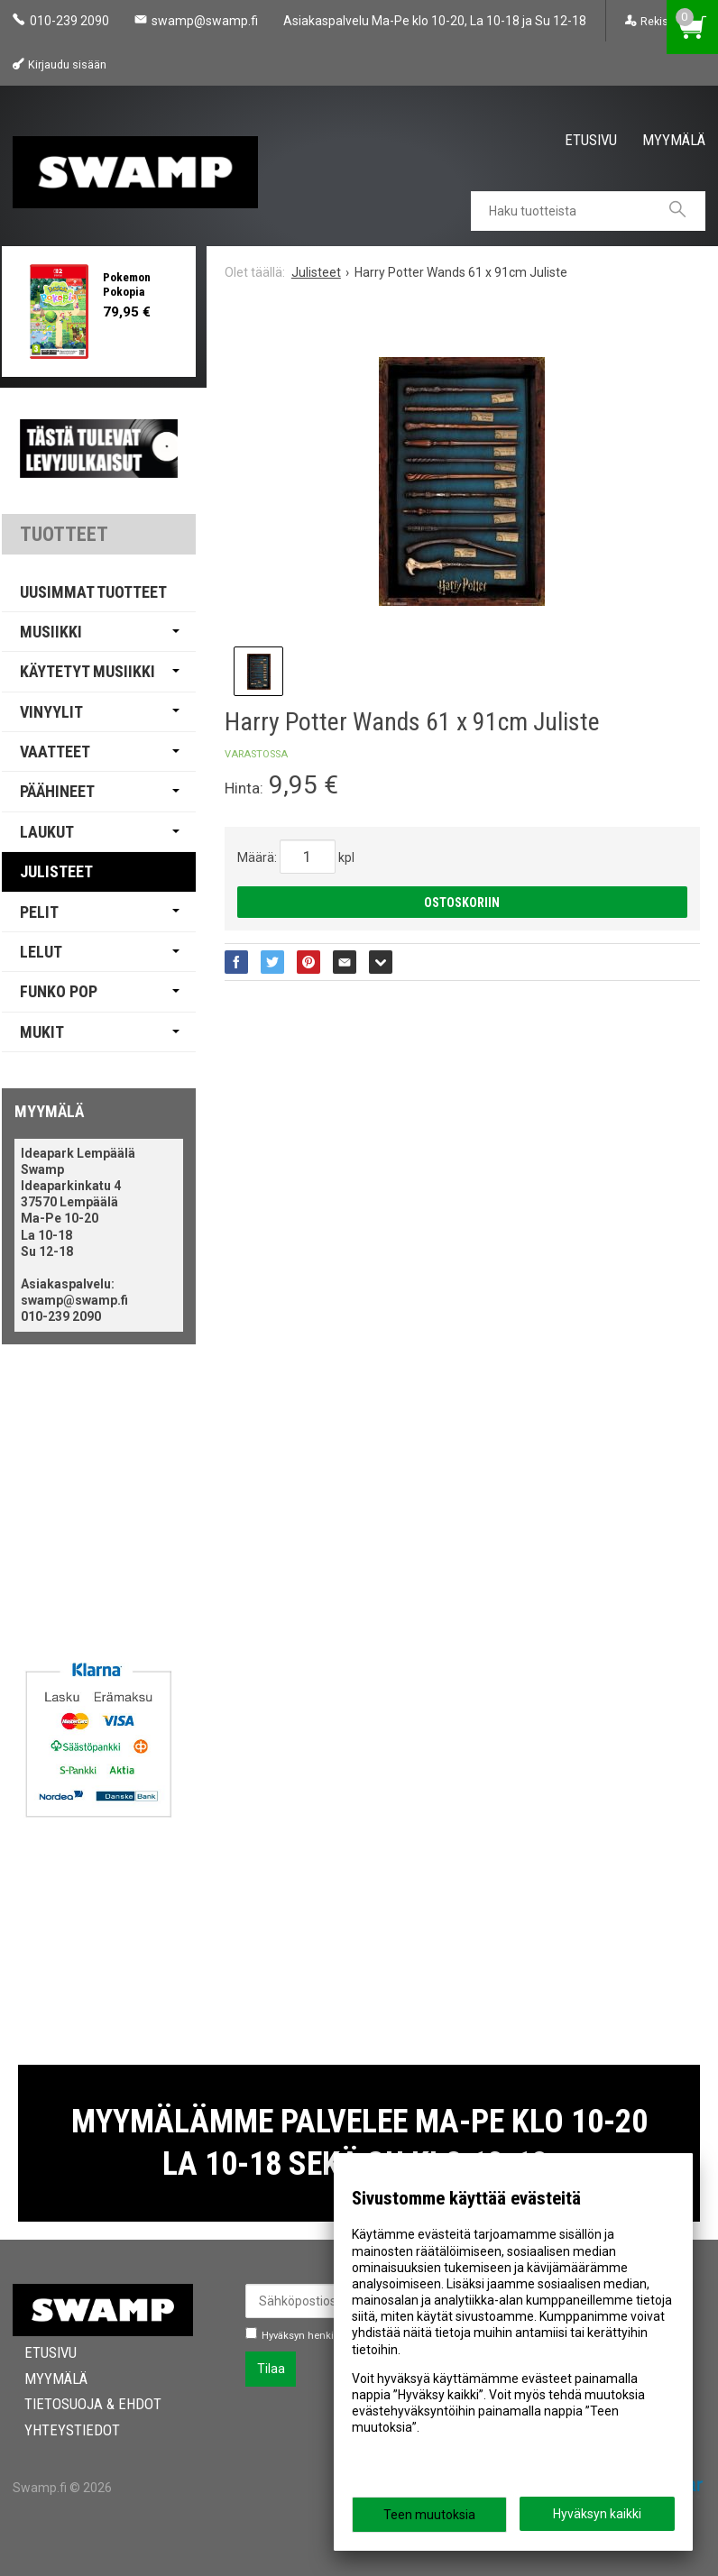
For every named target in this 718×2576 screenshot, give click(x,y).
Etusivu (591, 139)
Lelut (41, 951)
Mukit (42, 1031)
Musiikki (51, 631)
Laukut (47, 831)
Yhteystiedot (60, 2430)
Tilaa (271, 2368)
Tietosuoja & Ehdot (81, 2404)
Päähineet (57, 791)
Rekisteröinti (672, 21)
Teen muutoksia (429, 2514)
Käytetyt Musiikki (87, 671)
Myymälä (673, 139)
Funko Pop (58, 991)
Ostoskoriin (462, 902)
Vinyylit (51, 711)
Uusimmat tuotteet (93, 591)
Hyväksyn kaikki (597, 2514)
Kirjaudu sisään (67, 64)
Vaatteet (55, 751)
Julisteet (56, 871)
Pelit (39, 912)
